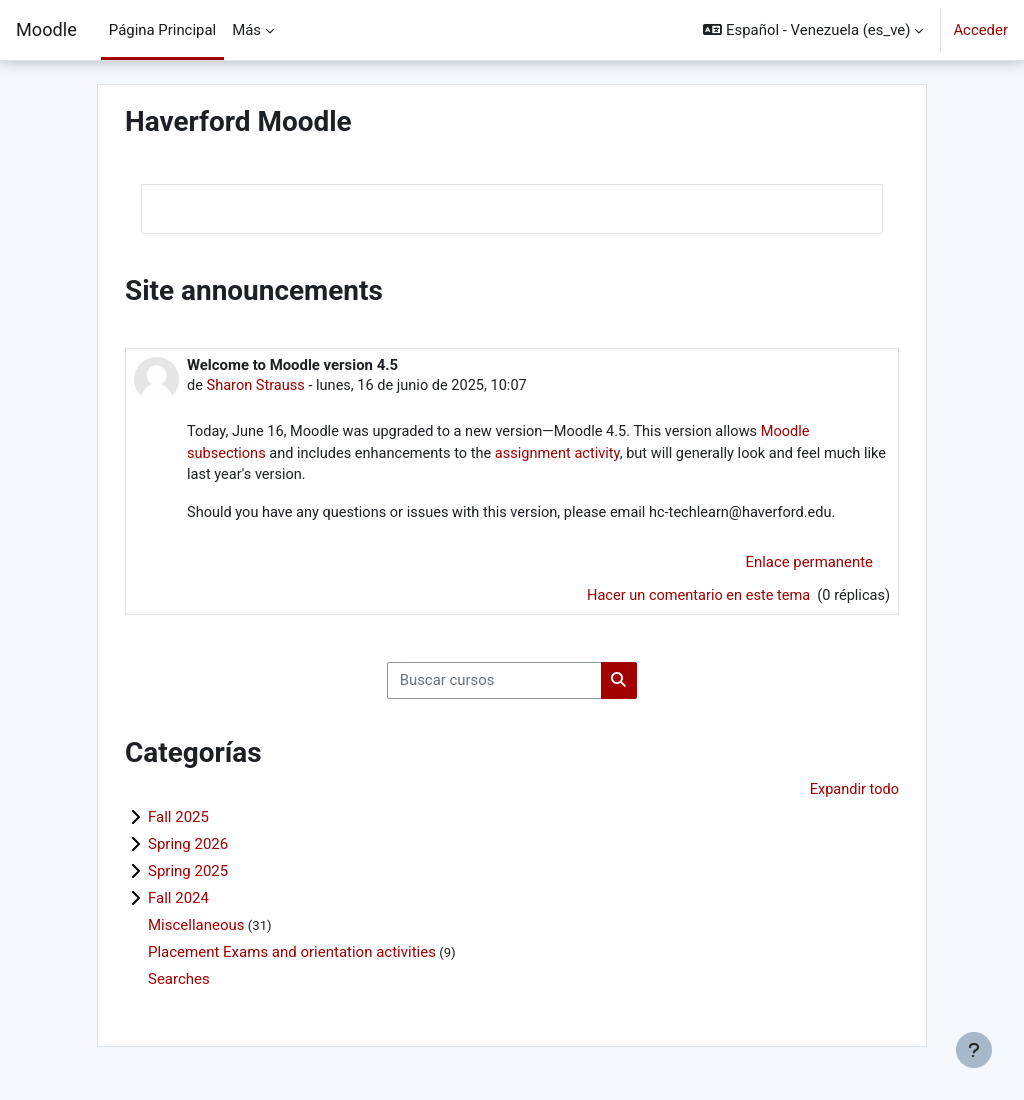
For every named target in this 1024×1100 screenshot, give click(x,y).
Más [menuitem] (246, 30)
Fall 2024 (178, 903)
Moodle (46, 29)
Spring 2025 (188, 876)
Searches (179, 984)
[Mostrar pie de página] (974, 1050)
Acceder (980, 30)
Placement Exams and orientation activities (292, 957)
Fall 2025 (178, 822)
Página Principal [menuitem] (162, 30)
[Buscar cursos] (494, 684)
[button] (813, 30)
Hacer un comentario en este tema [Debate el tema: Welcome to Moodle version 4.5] (696, 598)
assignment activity (566, 455)
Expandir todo (854, 794)
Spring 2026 (188, 849)
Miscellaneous (196, 930)
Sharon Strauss (257, 386)
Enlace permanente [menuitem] (810, 565)
